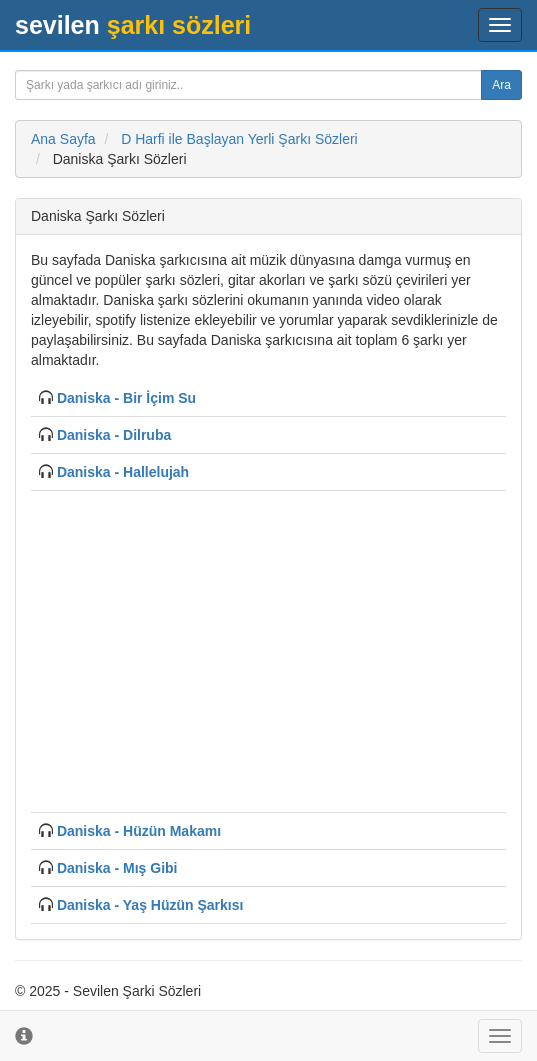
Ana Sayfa (63, 139)
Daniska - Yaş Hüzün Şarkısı (150, 905)
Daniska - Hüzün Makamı (139, 831)
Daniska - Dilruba (114, 435)
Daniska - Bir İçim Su (126, 398)
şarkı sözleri (133, 25)
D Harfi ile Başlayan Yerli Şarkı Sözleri (239, 139)
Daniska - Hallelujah (123, 472)
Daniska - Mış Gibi (117, 868)
